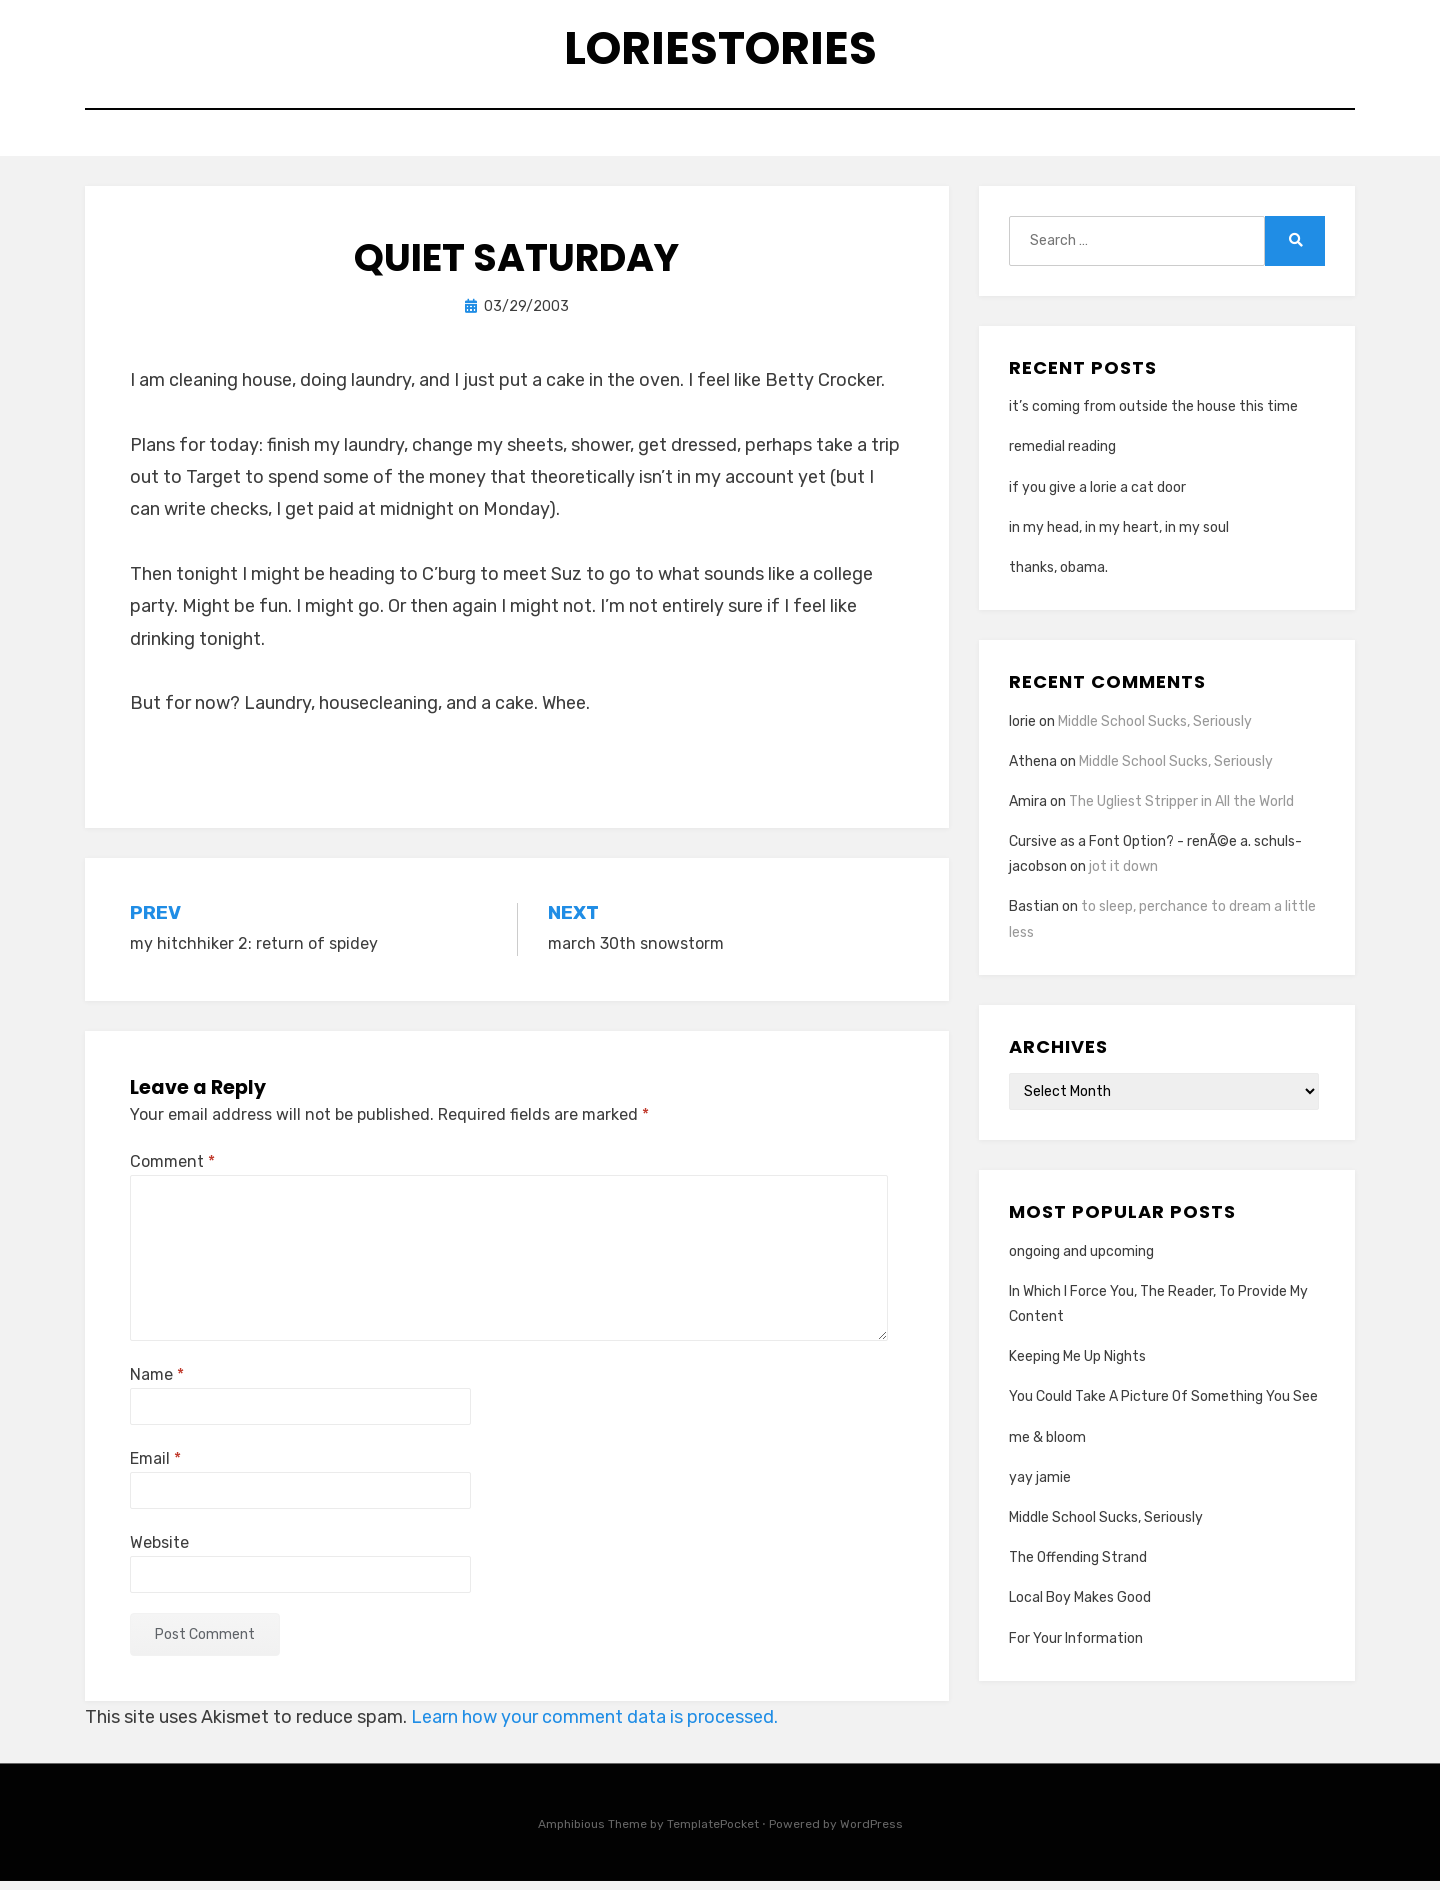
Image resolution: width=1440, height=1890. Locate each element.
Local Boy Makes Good (1080, 1606)
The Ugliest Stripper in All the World (1181, 809)
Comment (172, 1170)
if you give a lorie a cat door (1097, 495)
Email (155, 1466)
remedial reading (1062, 455)
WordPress (871, 1833)
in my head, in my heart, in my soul (1119, 535)
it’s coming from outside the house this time (1153, 415)
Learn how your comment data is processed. (594, 1726)
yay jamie (1040, 1485)
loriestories (720, 50)
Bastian (1034, 915)
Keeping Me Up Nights (1077, 1365)
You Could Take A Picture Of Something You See (1163, 1405)
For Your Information (1076, 1646)
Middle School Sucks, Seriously (1155, 729)
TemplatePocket (713, 1833)
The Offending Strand (1078, 1566)
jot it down (1123, 875)
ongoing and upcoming (1081, 1259)
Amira (1028, 809)
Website (159, 1550)
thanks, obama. (1058, 576)
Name (157, 1382)
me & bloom (1047, 1445)
